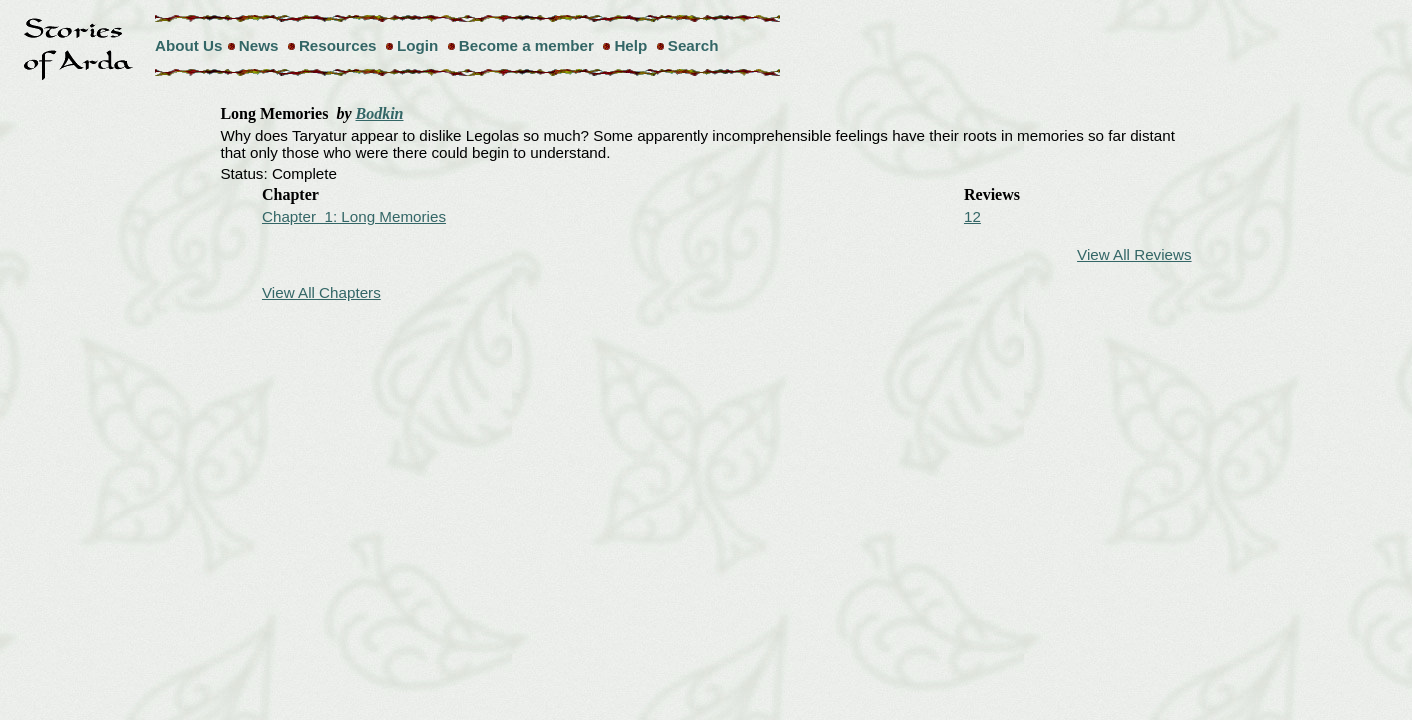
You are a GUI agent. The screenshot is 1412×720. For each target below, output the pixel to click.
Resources (338, 45)
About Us (189, 45)
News (259, 45)
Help (630, 45)
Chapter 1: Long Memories (354, 216)
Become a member (526, 45)
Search (693, 45)
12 (972, 216)
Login (417, 45)
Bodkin (380, 113)
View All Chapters (321, 292)
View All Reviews (1134, 254)
